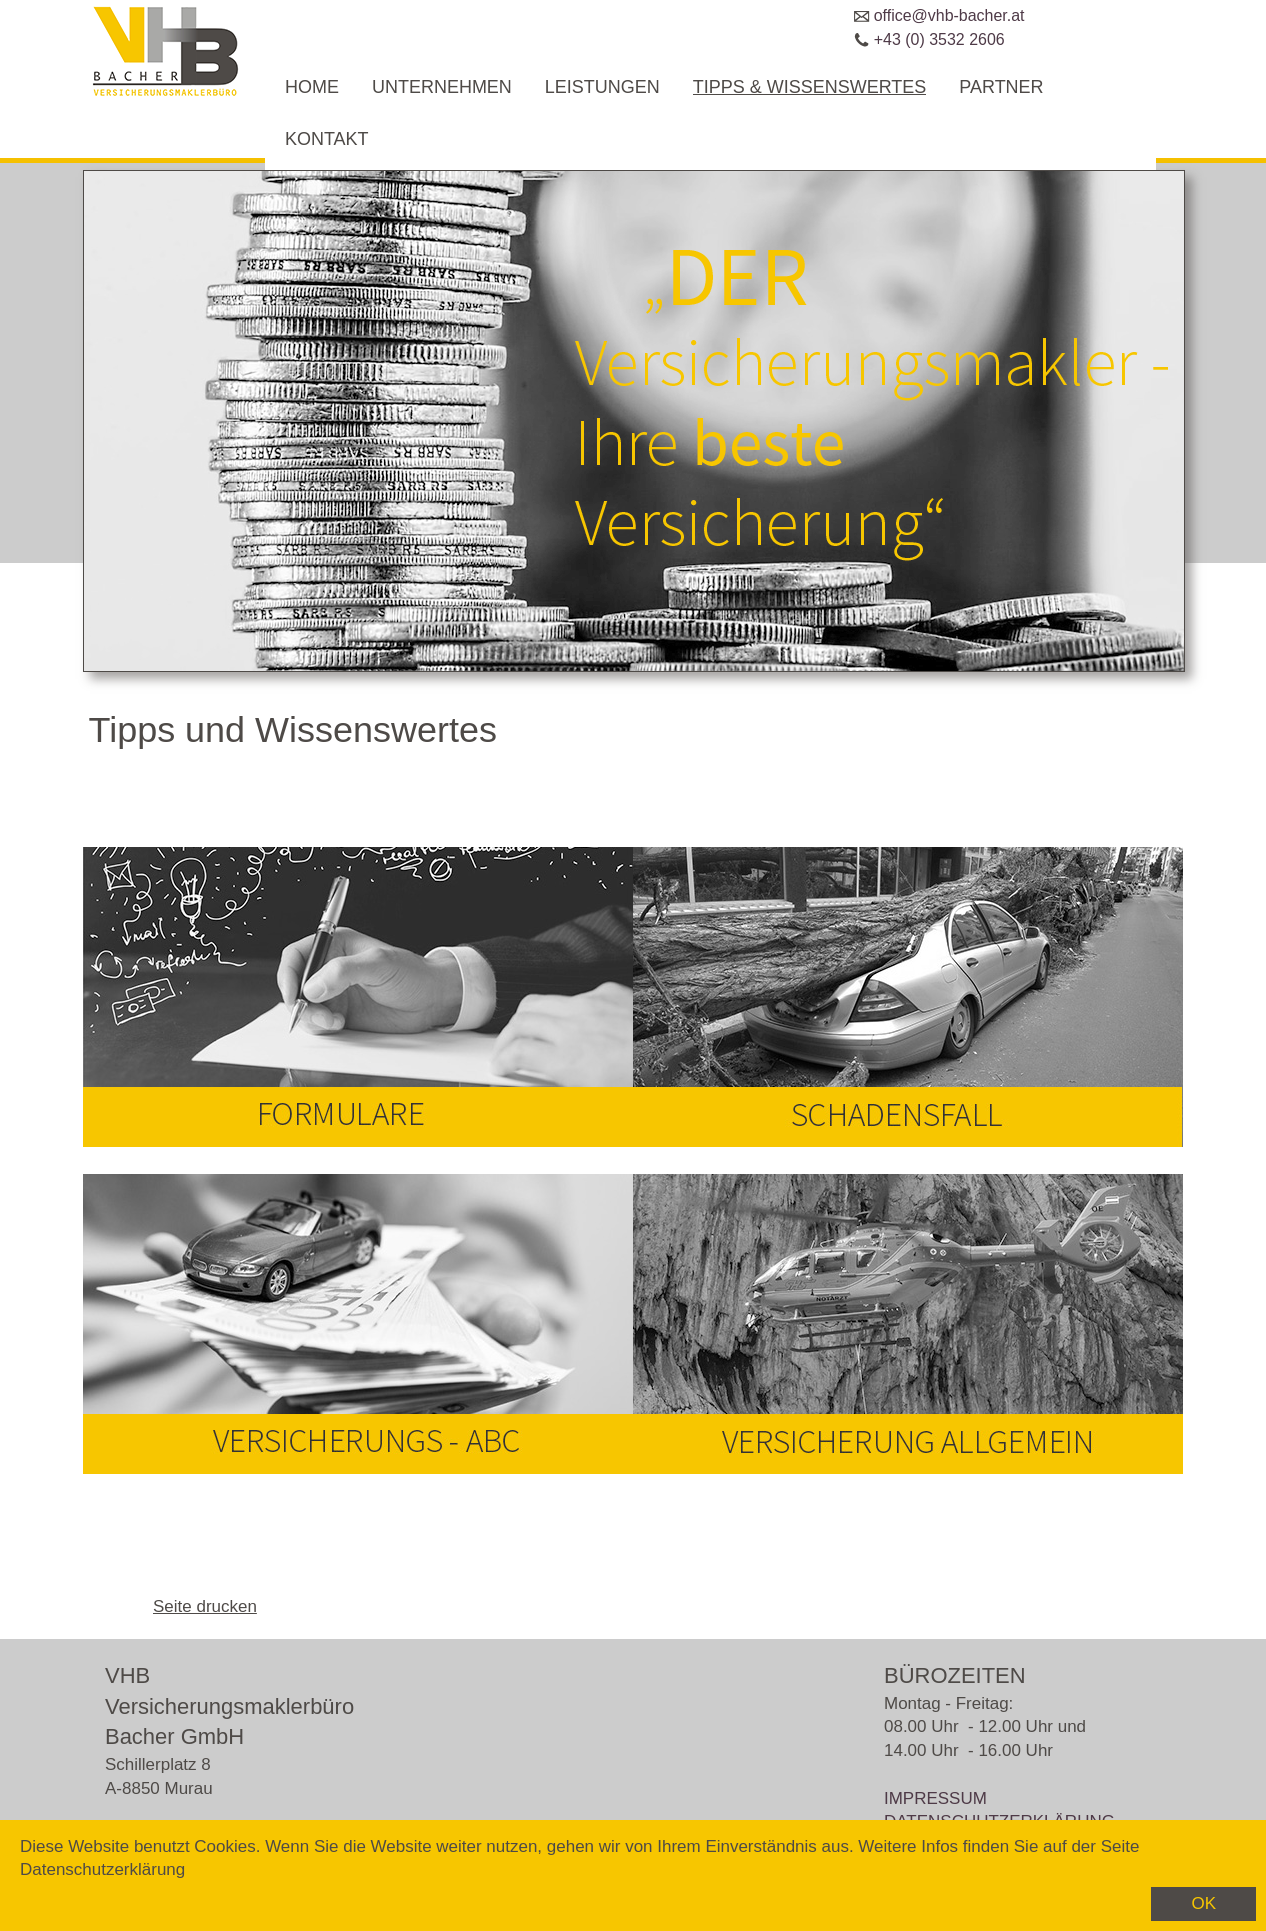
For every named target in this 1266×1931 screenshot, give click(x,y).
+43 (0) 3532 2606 (939, 39)
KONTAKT (327, 139)
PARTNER (1001, 87)
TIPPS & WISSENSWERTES (810, 87)
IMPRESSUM (935, 1798)
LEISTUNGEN (602, 87)
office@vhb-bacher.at (949, 15)
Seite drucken (205, 1606)
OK (1203, 1903)
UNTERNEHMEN (442, 87)
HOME (312, 87)
